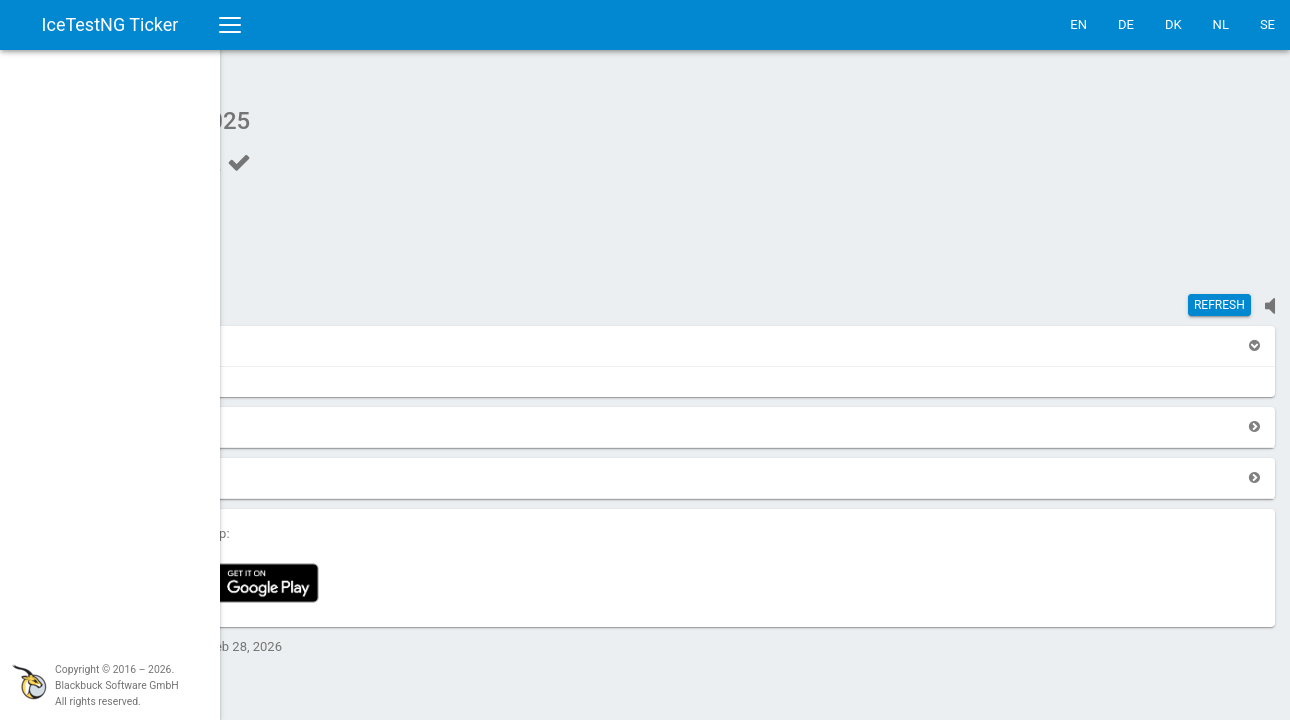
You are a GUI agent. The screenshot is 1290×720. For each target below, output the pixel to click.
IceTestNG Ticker (110, 24)
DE (1126, 24)
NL (1221, 24)
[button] (272, 335)
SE (1267, 24)
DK (1173, 24)
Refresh (1219, 295)
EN (1078, 24)
